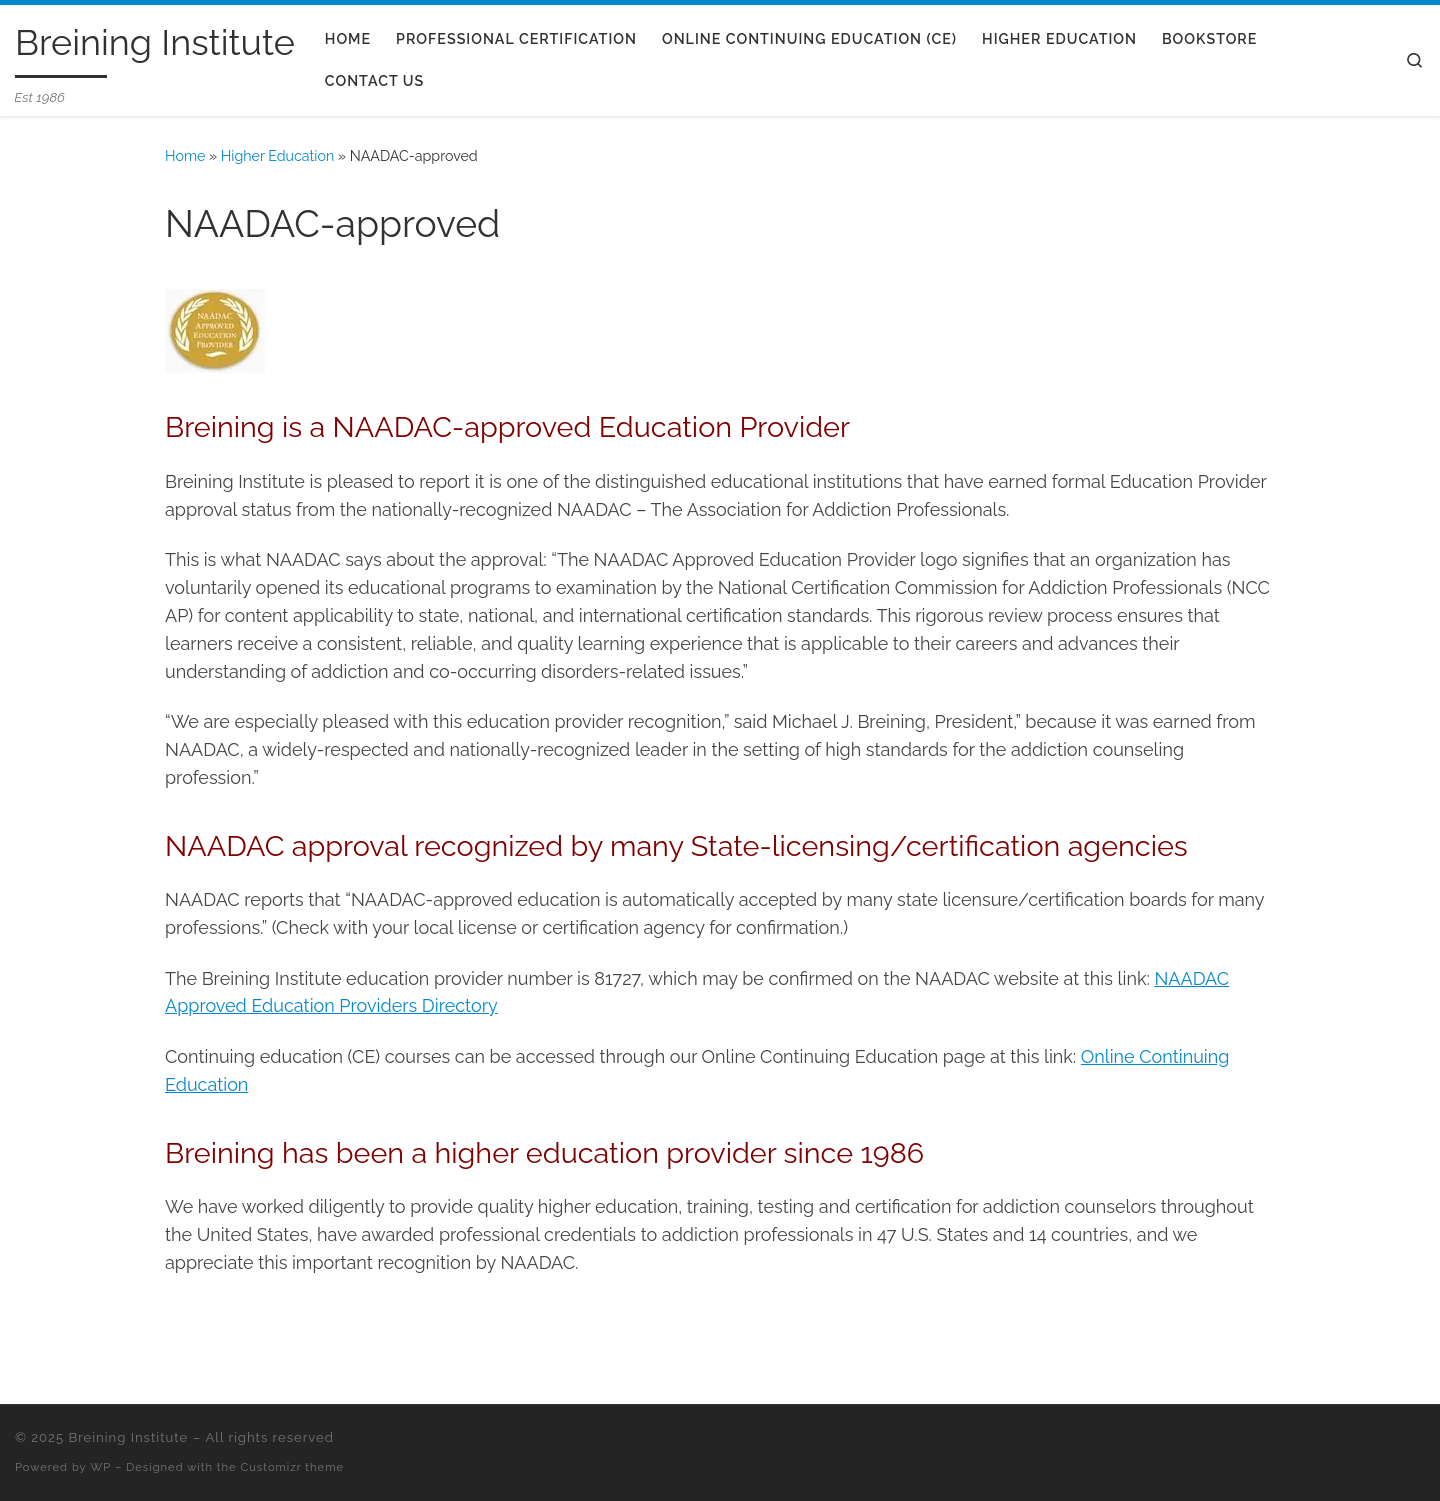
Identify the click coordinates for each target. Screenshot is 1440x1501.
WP (101, 1467)
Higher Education (277, 156)
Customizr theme (292, 1467)
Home (185, 156)
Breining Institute (128, 1437)
